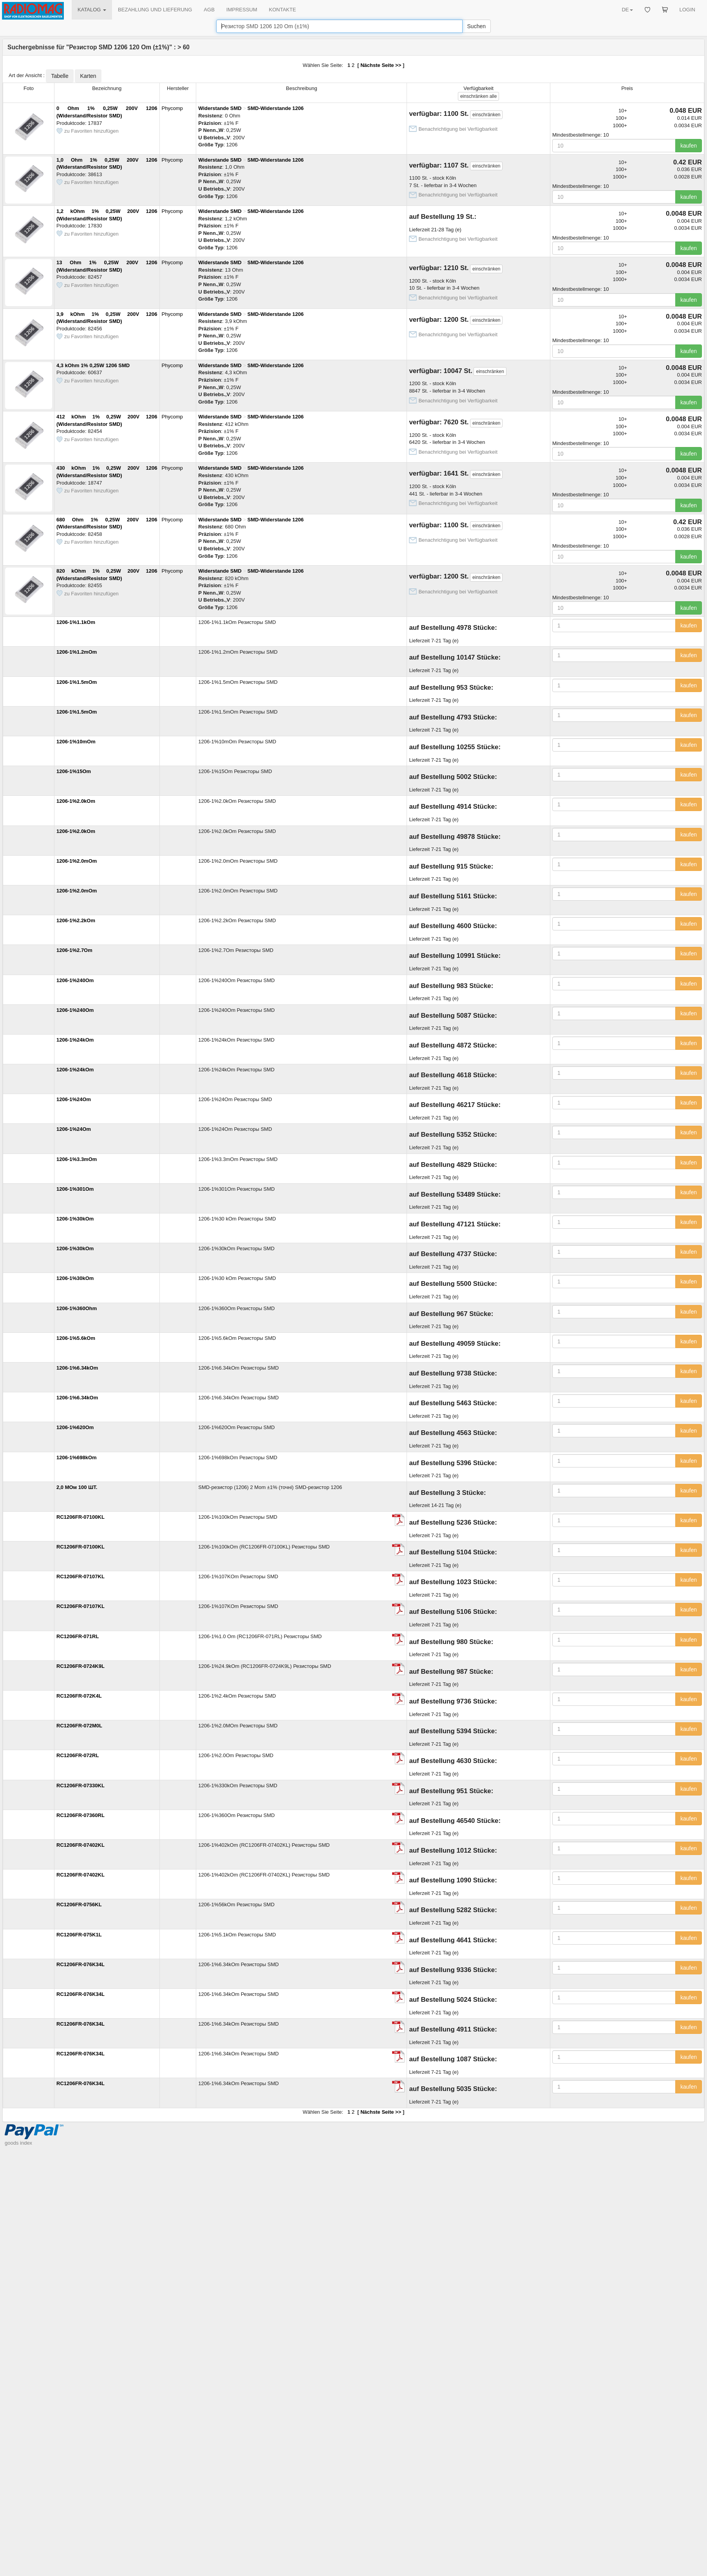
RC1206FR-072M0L (79, 1726)
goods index (18, 2143)
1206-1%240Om (75, 980)
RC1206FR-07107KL (80, 1576)
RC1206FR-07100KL (80, 1517)
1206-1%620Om (75, 1427)
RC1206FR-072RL (77, 1755)
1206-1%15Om (73, 771)
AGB (209, 10)
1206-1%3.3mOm (76, 1159)
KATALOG (92, 10)
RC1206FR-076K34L (80, 1964)
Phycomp (172, 108)
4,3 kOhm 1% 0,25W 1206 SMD (93, 365)
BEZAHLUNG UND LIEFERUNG (155, 10)
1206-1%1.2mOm (76, 652)
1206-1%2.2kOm (75, 920)
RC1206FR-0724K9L (80, 1666)
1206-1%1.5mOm (76, 682)
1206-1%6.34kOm (77, 1368)
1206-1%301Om (75, 1189)
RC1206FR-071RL (77, 1636)
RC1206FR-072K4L (79, 1696)
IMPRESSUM (241, 10)
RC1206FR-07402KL (80, 1845)
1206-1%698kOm (76, 1457)
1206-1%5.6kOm (75, 1338)
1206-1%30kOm (75, 1219)
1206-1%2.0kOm (75, 801)
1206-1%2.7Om (74, 950)
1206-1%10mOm (76, 741)
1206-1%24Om (73, 1099)
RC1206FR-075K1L (79, 1935)
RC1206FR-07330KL (80, 1785)
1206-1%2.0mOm (76, 861)
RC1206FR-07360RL (80, 1815)
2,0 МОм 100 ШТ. (76, 1487)
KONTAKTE (282, 10)
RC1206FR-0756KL (79, 1904)
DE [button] (627, 10)
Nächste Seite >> (380, 65)
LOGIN (687, 10)
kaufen (688, 145)
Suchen (476, 26)
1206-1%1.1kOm (75, 622)
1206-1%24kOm (75, 1040)
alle (478, 96)
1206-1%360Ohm (76, 1308)
